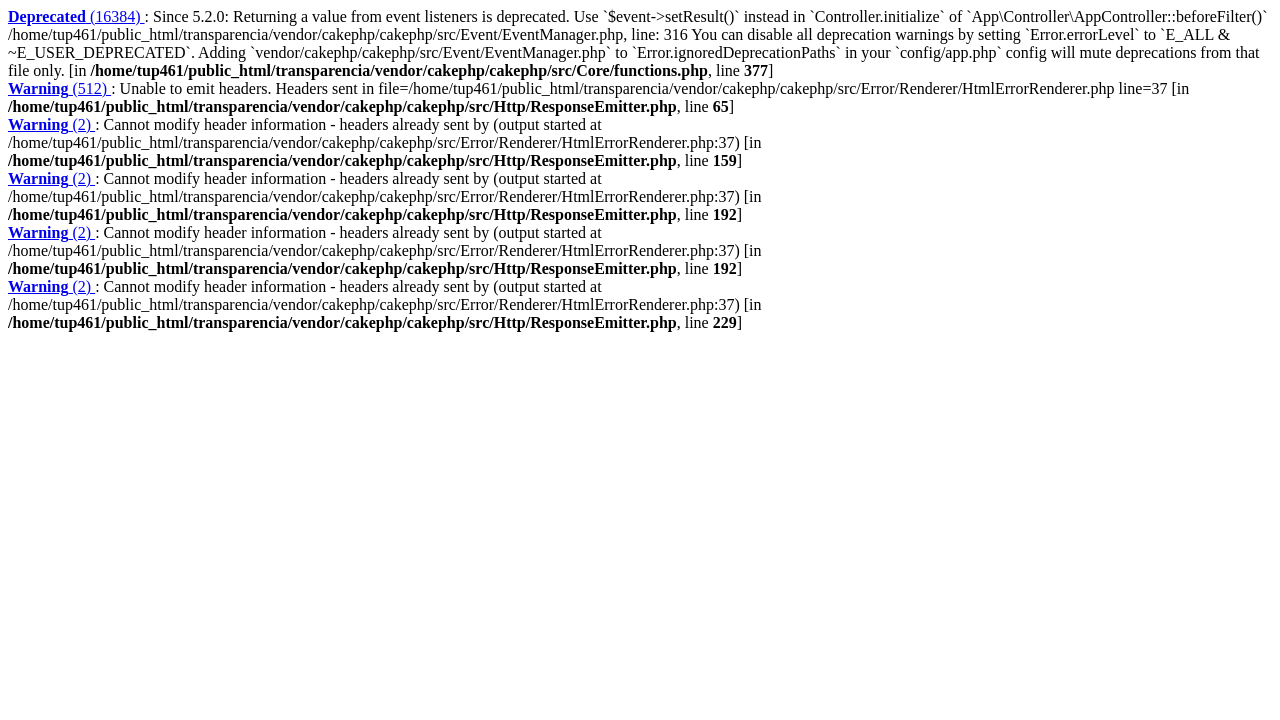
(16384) (76, 16)
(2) (51, 124)
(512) (59, 88)
